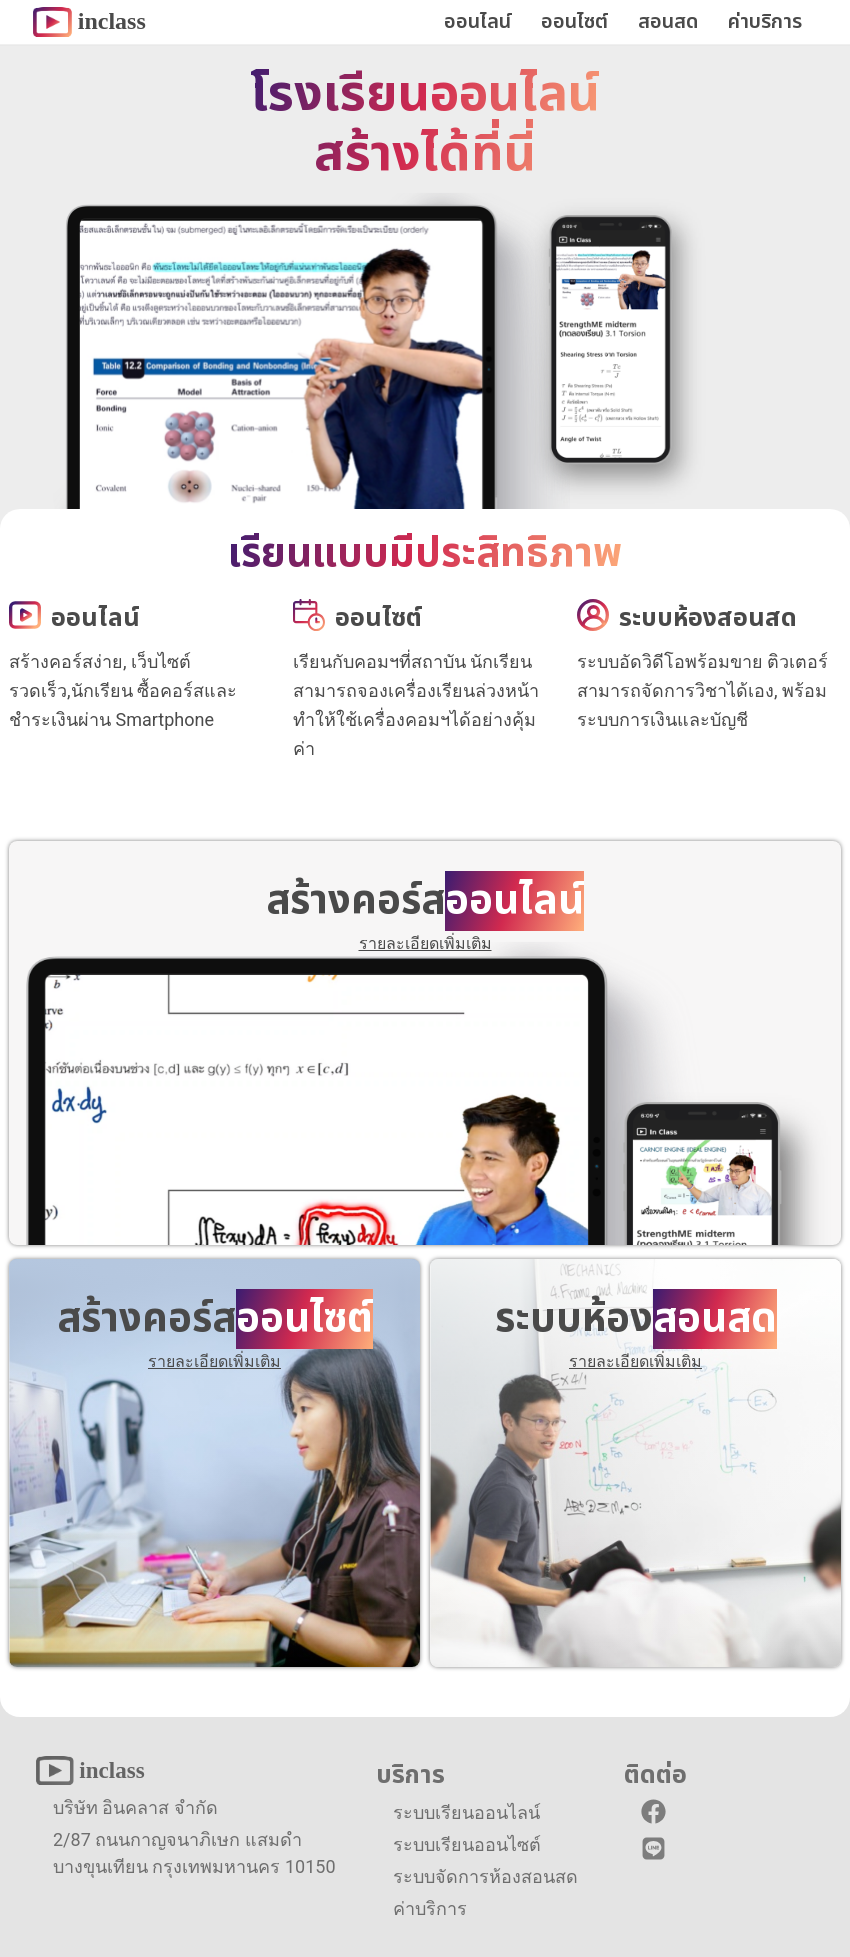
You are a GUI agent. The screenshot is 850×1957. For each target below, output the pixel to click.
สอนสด (668, 22)
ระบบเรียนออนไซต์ (467, 1844)
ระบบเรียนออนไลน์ (466, 1812)
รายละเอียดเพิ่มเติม (425, 943)
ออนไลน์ (477, 22)
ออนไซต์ (574, 22)
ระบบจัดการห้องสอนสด (485, 1876)
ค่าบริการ (765, 22)
